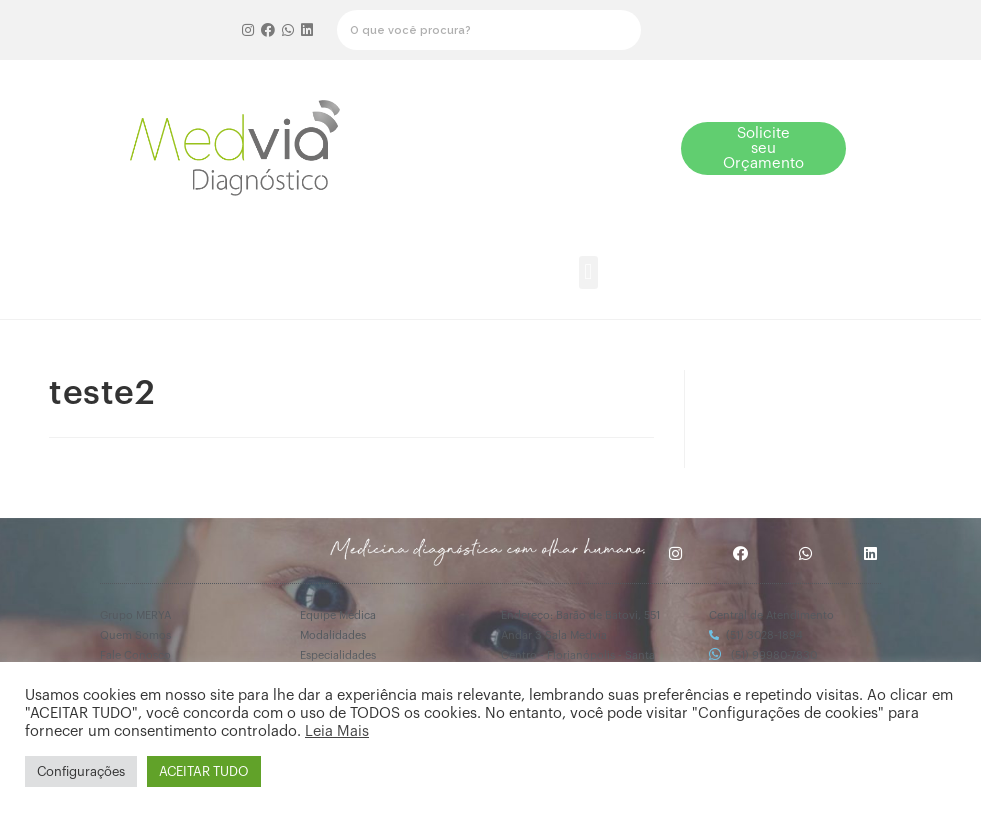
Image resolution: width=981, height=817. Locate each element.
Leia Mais (337, 731)
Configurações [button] (81, 771)
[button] (577, 148)
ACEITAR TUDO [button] (204, 771)
